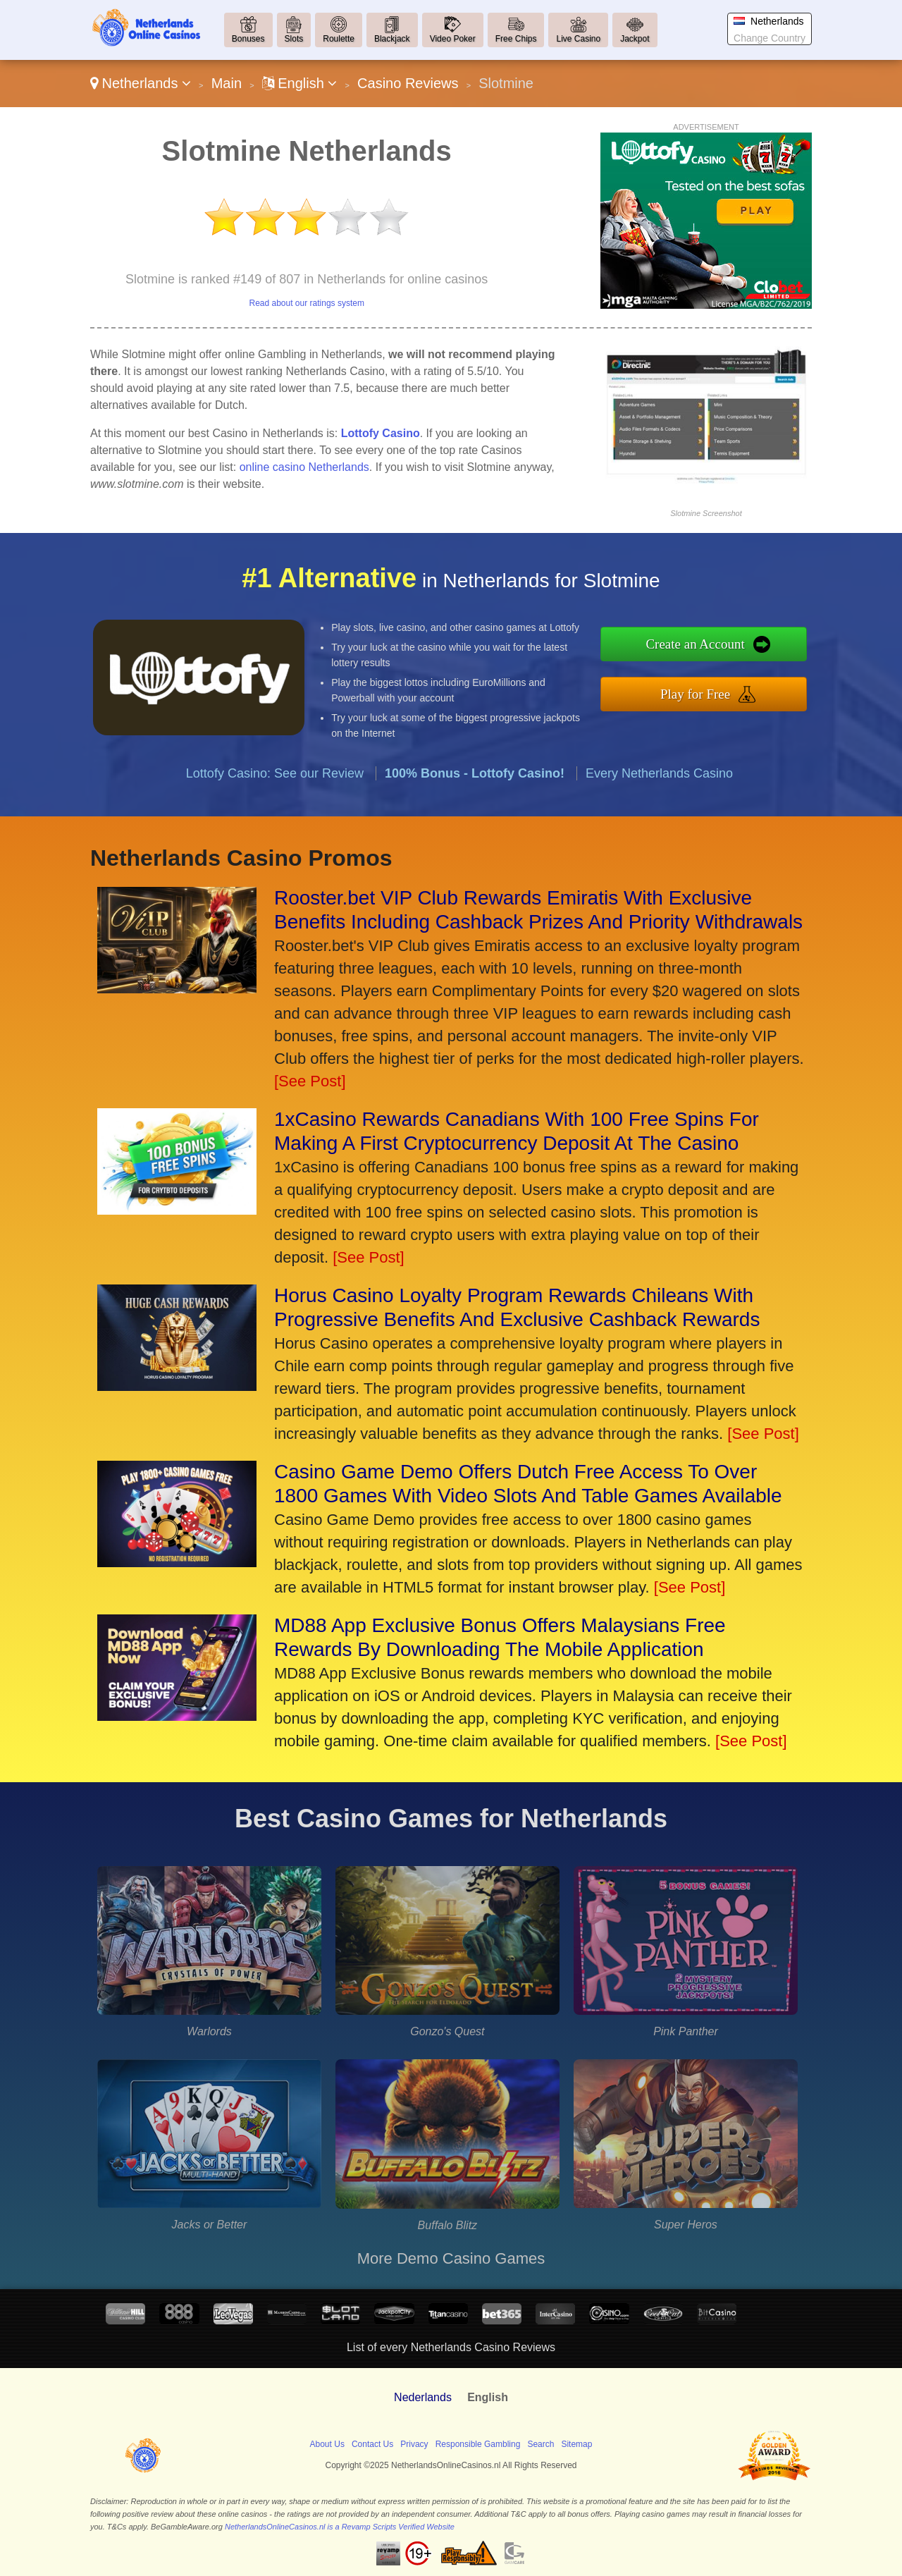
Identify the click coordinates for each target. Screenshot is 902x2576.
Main (226, 83)
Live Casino (578, 39)
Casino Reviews (407, 83)
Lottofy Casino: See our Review (275, 790)
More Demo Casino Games (451, 2258)
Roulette (338, 39)
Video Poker (453, 39)
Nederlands (423, 2397)
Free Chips (516, 39)
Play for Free (713, 691)
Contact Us (372, 2444)
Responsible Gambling (478, 2444)
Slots (294, 39)
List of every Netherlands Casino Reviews (451, 2347)
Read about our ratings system (306, 303)
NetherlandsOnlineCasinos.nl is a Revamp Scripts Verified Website (340, 2526)
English (300, 83)
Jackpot (634, 39)
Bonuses (248, 39)
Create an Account (713, 646)
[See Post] (310, 1081)
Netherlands (140, 83)
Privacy (414, 2444)
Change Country (769, 38)
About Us (327, 2444)
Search (540, 2444)
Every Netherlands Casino (659, 790)
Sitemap (576, 2444)
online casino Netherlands (304, 467)
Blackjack (392, 39)
